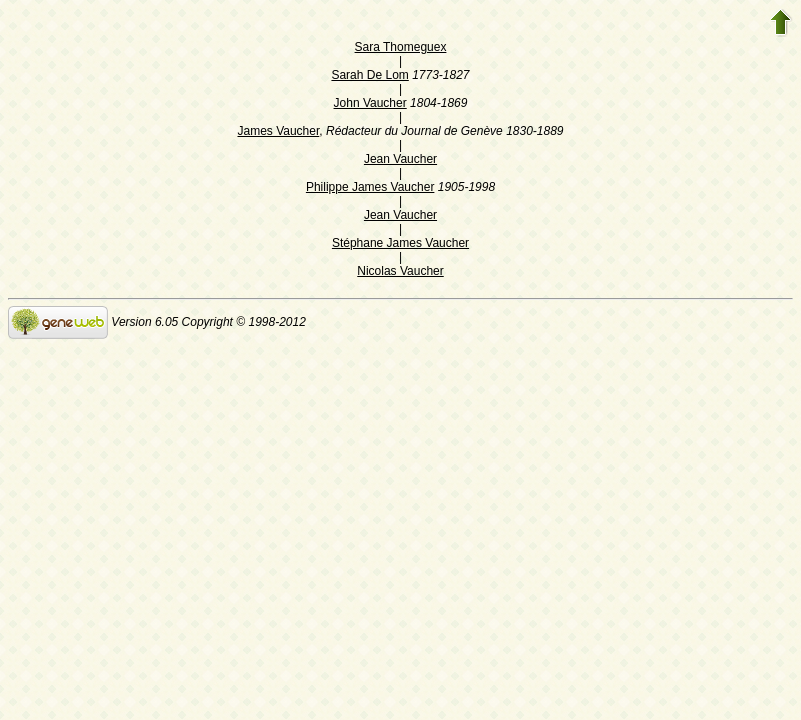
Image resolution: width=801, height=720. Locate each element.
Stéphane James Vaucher (400, 243)
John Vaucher (370, 103)
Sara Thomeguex (401, 47)
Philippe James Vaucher (370, 187)
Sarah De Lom (369, 75)
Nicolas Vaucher (400, 271)
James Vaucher (278, 131)
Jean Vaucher (400, 159)
